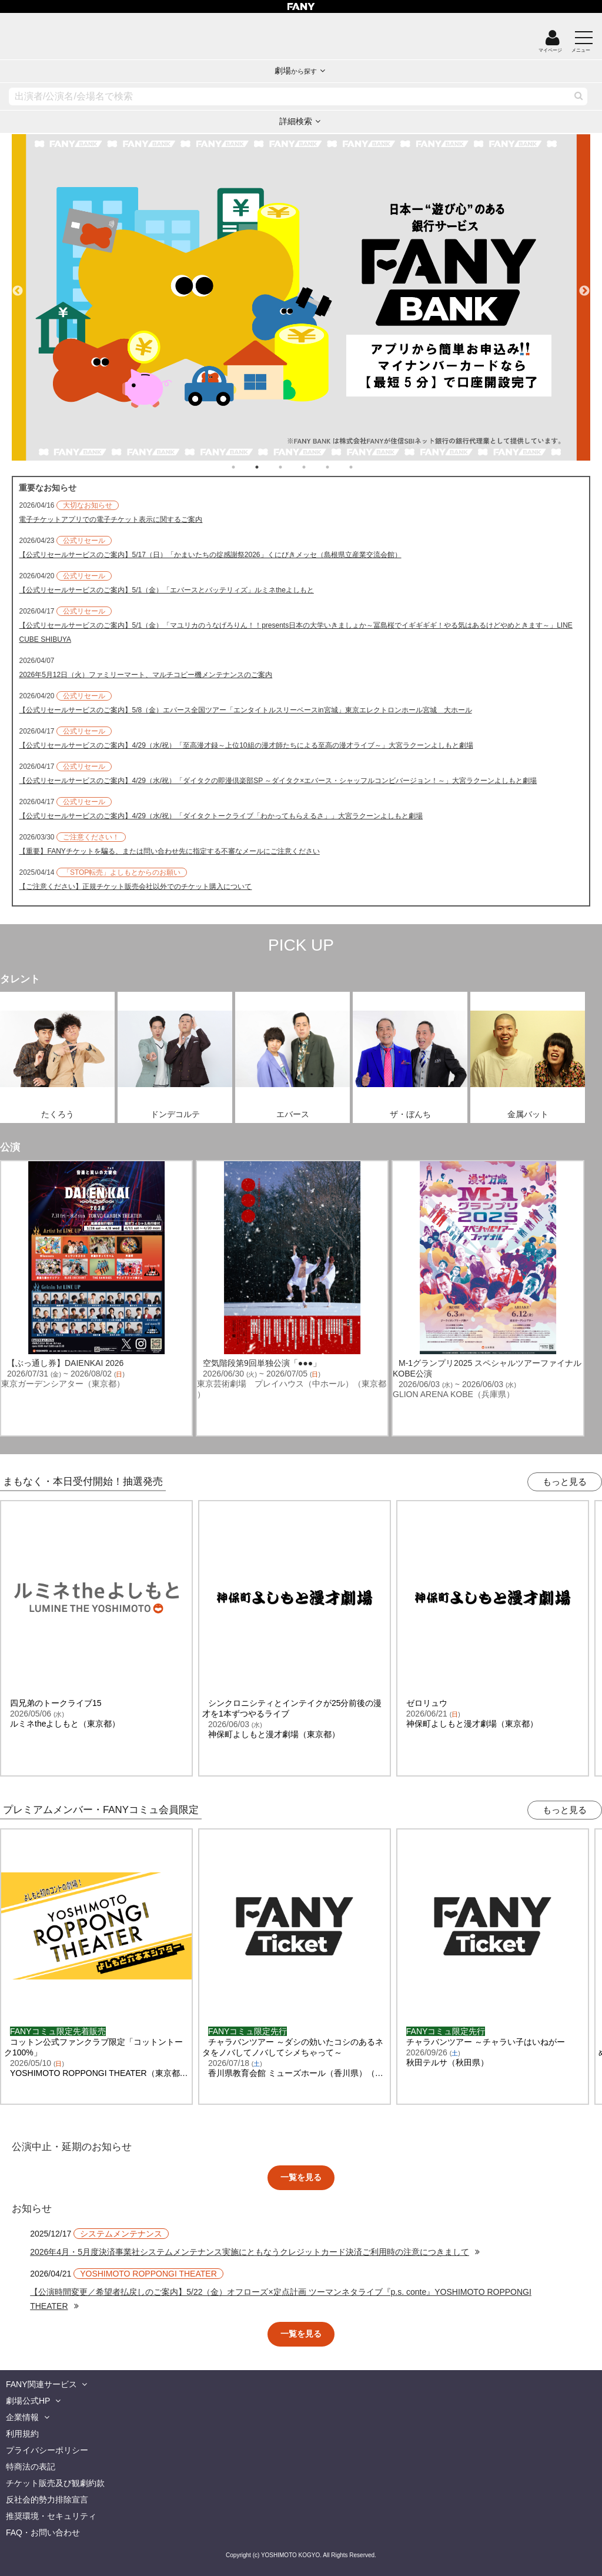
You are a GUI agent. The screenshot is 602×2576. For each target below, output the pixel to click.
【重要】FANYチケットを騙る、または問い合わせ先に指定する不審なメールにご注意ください (169, 851)
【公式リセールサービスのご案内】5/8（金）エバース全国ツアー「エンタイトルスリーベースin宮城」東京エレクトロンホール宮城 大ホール (245, 710)
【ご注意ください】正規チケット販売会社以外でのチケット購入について (135, 886)
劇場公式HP (28, 2400)
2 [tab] (269, 467)
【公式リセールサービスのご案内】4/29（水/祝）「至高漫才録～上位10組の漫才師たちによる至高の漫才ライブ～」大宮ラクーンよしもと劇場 (246, 745)
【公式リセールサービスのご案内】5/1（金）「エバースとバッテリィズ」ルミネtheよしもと (166, 590)
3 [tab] (292, 467)
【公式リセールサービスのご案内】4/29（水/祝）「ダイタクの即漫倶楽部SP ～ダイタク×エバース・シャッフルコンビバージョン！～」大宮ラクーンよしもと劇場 (278, 781)
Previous (18, 285)
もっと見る (565, 1482)
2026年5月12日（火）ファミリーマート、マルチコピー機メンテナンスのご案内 (145, 675)
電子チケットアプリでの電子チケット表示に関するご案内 (110, 519)
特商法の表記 (30, 2466)
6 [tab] (363, 467)
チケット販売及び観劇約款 (55, 2483)
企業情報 (22, 2417)
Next (584, 285)
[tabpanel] (301, 297)
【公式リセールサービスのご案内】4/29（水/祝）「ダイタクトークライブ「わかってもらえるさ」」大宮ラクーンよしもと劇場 (221, 816)
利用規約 (22, 2433)
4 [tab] (316, 467)
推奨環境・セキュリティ (51, 2516)
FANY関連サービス (41, 2384)
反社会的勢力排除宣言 (47, 2499)
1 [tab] (245, 467)
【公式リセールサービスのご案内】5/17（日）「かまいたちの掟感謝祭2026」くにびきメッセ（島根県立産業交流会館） (210, 555)
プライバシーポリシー (47, 2450)
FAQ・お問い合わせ (43, 2532)
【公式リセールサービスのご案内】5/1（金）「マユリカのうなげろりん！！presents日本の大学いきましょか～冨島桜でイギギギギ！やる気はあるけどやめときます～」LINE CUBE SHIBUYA (295, 632)
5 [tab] (339, 467)
